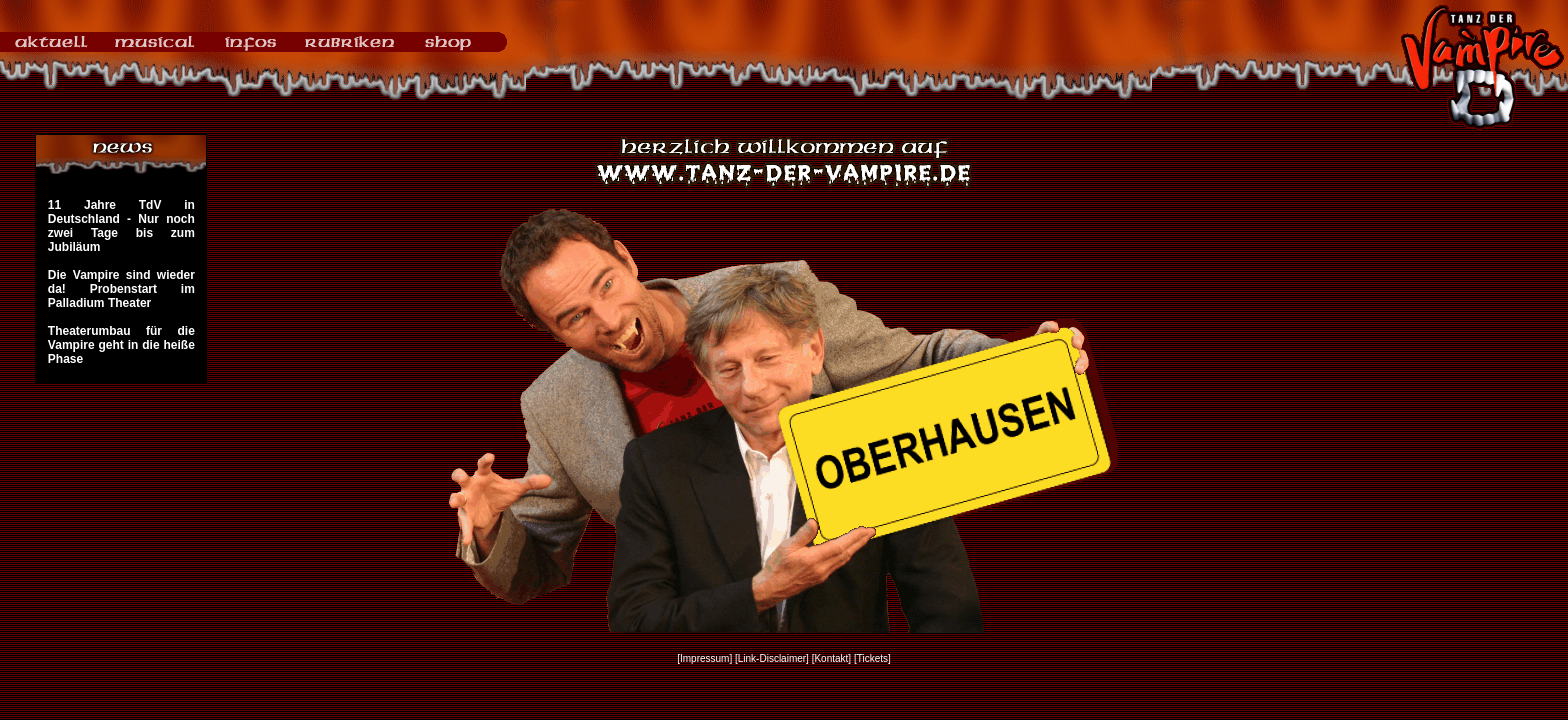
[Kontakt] (831, 658)
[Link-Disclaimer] (772, 658)
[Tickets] (872, 658)
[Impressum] (704, 658)
